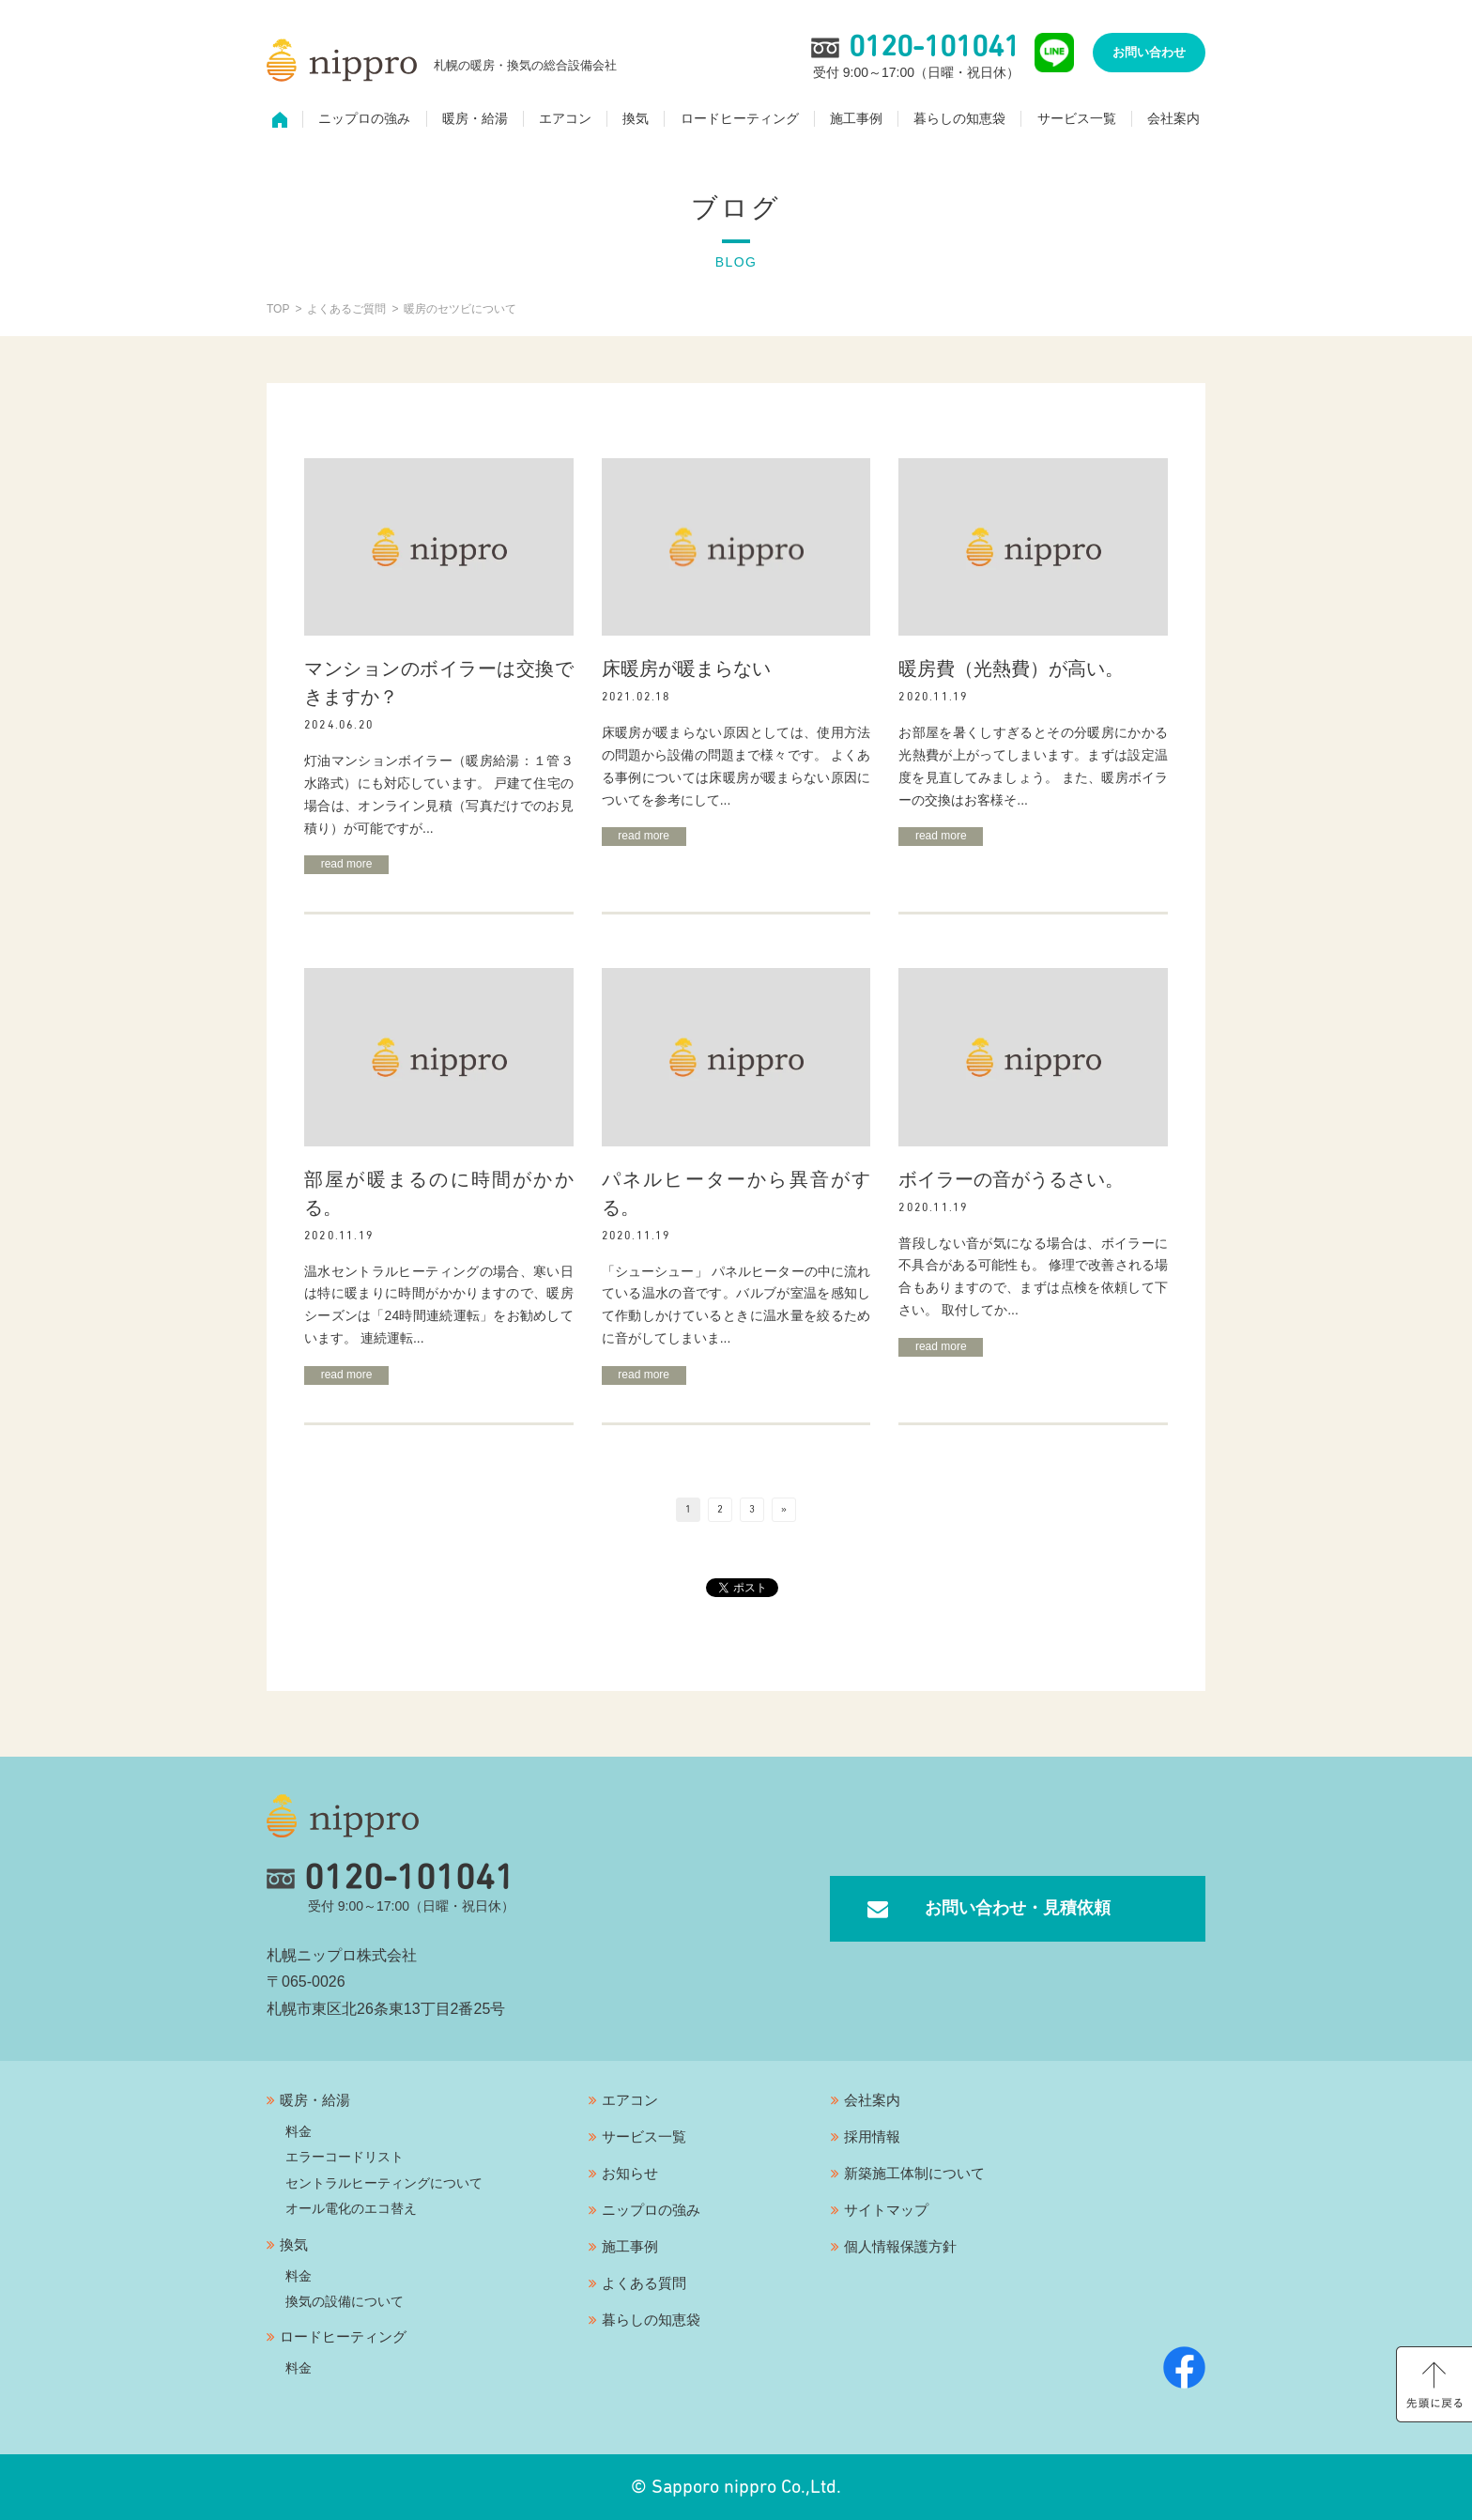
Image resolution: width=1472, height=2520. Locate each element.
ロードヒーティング (740, 118)
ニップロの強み (364, 118)
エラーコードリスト (344, 2156)
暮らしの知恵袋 (959, 118)
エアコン (565, 118)
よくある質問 (644, 2283)
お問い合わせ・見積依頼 (1018, 1907)
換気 (635, 118)
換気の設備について (344, 2301)
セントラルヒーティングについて (384, 2182)
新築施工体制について (914, 2173)
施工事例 (856, 118)
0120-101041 (390, 1879)
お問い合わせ (1149, 52)
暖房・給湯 (475, 118)
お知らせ (630, 2173)
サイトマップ (886, 2210)
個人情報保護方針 (900, 2246)
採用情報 (872, 2136)
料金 (298, 2131)
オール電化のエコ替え (351, 2208)
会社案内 (1173, 118)
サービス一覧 (1076, 118)
